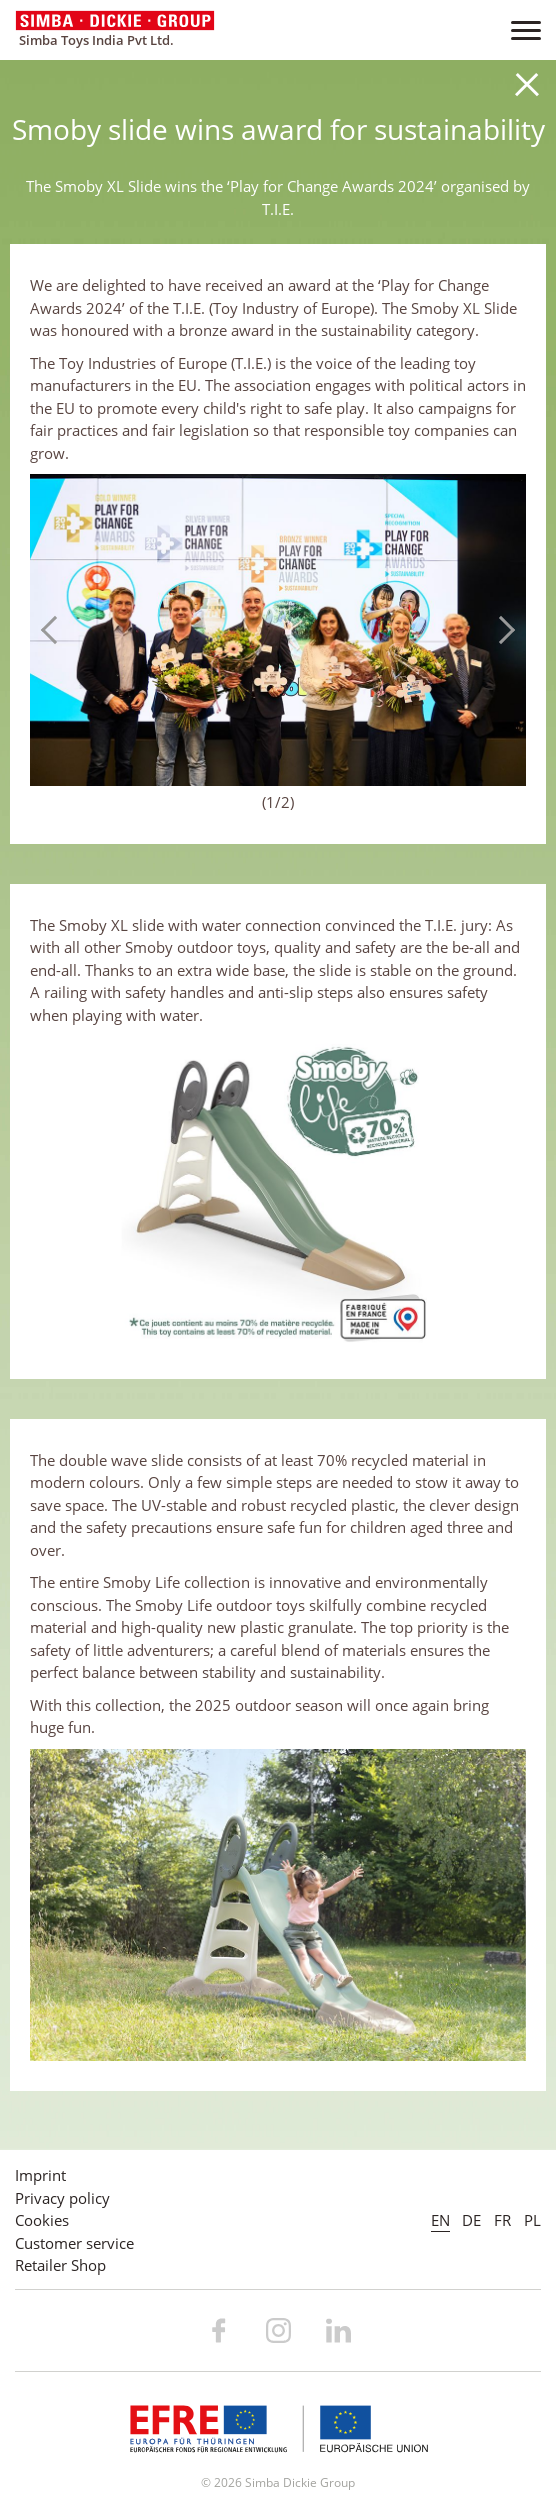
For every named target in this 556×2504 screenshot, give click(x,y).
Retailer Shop (60, 2265)
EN (440, 2220)
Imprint (40, 2175)
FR (502, 2220)
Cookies (42, 2220)
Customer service (74, 2243)
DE (471, 2220)
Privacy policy (62, 2198)
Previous (55, 630)
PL (532, 2220)
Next (501, 630)
